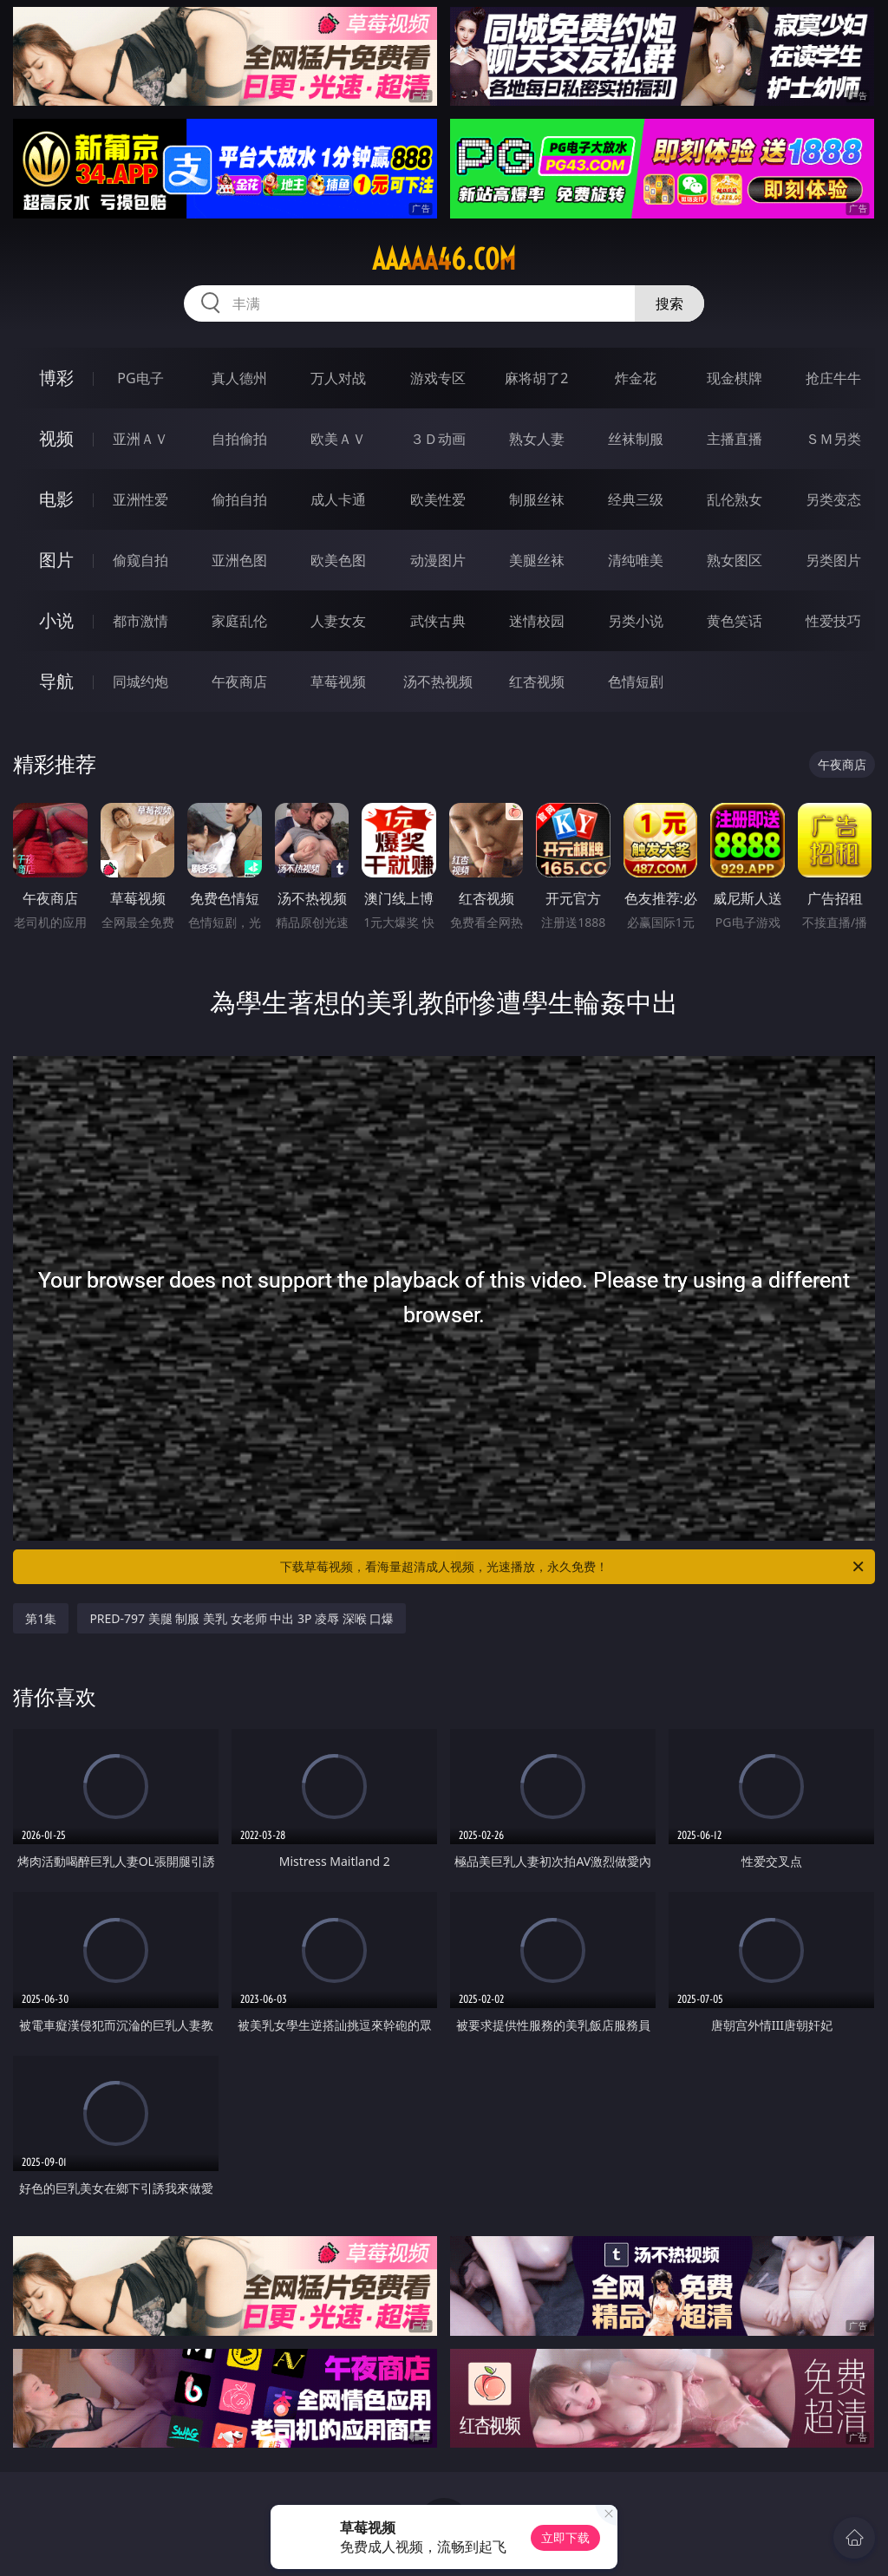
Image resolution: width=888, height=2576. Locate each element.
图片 (56, 559)
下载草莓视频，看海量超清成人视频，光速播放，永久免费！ (573, 1566)
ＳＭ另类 (833, 438)
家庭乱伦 (239, 620)
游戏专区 (438, 378)
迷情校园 (537, 620)
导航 (56, 681)
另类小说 (635, 620)
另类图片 (833, 560)
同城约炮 (140, 681)
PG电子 (140, 378)
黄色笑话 (734, 620)
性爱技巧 (833, 620)
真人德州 (239, 378)
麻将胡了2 (536, 378)
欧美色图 (338, 560)
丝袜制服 (635, 438)
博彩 (56, 377)
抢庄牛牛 (833, 378)
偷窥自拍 (140, 560)
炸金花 (635, 378)
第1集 (40, 1618)
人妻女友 (338, 620)
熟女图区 (734, 560)
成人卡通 (338, 499)
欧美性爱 (438, 499)
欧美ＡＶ (338, 438)
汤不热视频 (438, 681)
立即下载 (565, 2537)
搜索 (669, 303)
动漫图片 (438, 560)
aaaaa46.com (444, 259)
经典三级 (635, 499)
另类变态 (833, 499)
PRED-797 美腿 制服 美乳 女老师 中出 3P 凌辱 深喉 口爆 (241, 1618)
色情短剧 (635, 681)
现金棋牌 (734, 378)
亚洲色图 (239, 560)
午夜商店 (239, 681)
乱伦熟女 (734, 499)
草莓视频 (338, 681)
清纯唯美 (635, 560)
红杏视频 (537, 681)
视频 (56, 438)
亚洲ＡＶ (140, 438)
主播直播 (734, 438)
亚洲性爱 (140, 499)
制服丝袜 (537, 499)
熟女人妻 (537, 438)
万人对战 (338, 378)
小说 (56, 620)
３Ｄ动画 (438, 438)
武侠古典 (438, 620)
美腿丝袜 (537, 560)
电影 (56, 499)
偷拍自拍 (239, 499)
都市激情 (140, 620)
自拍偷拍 (239, 438)
